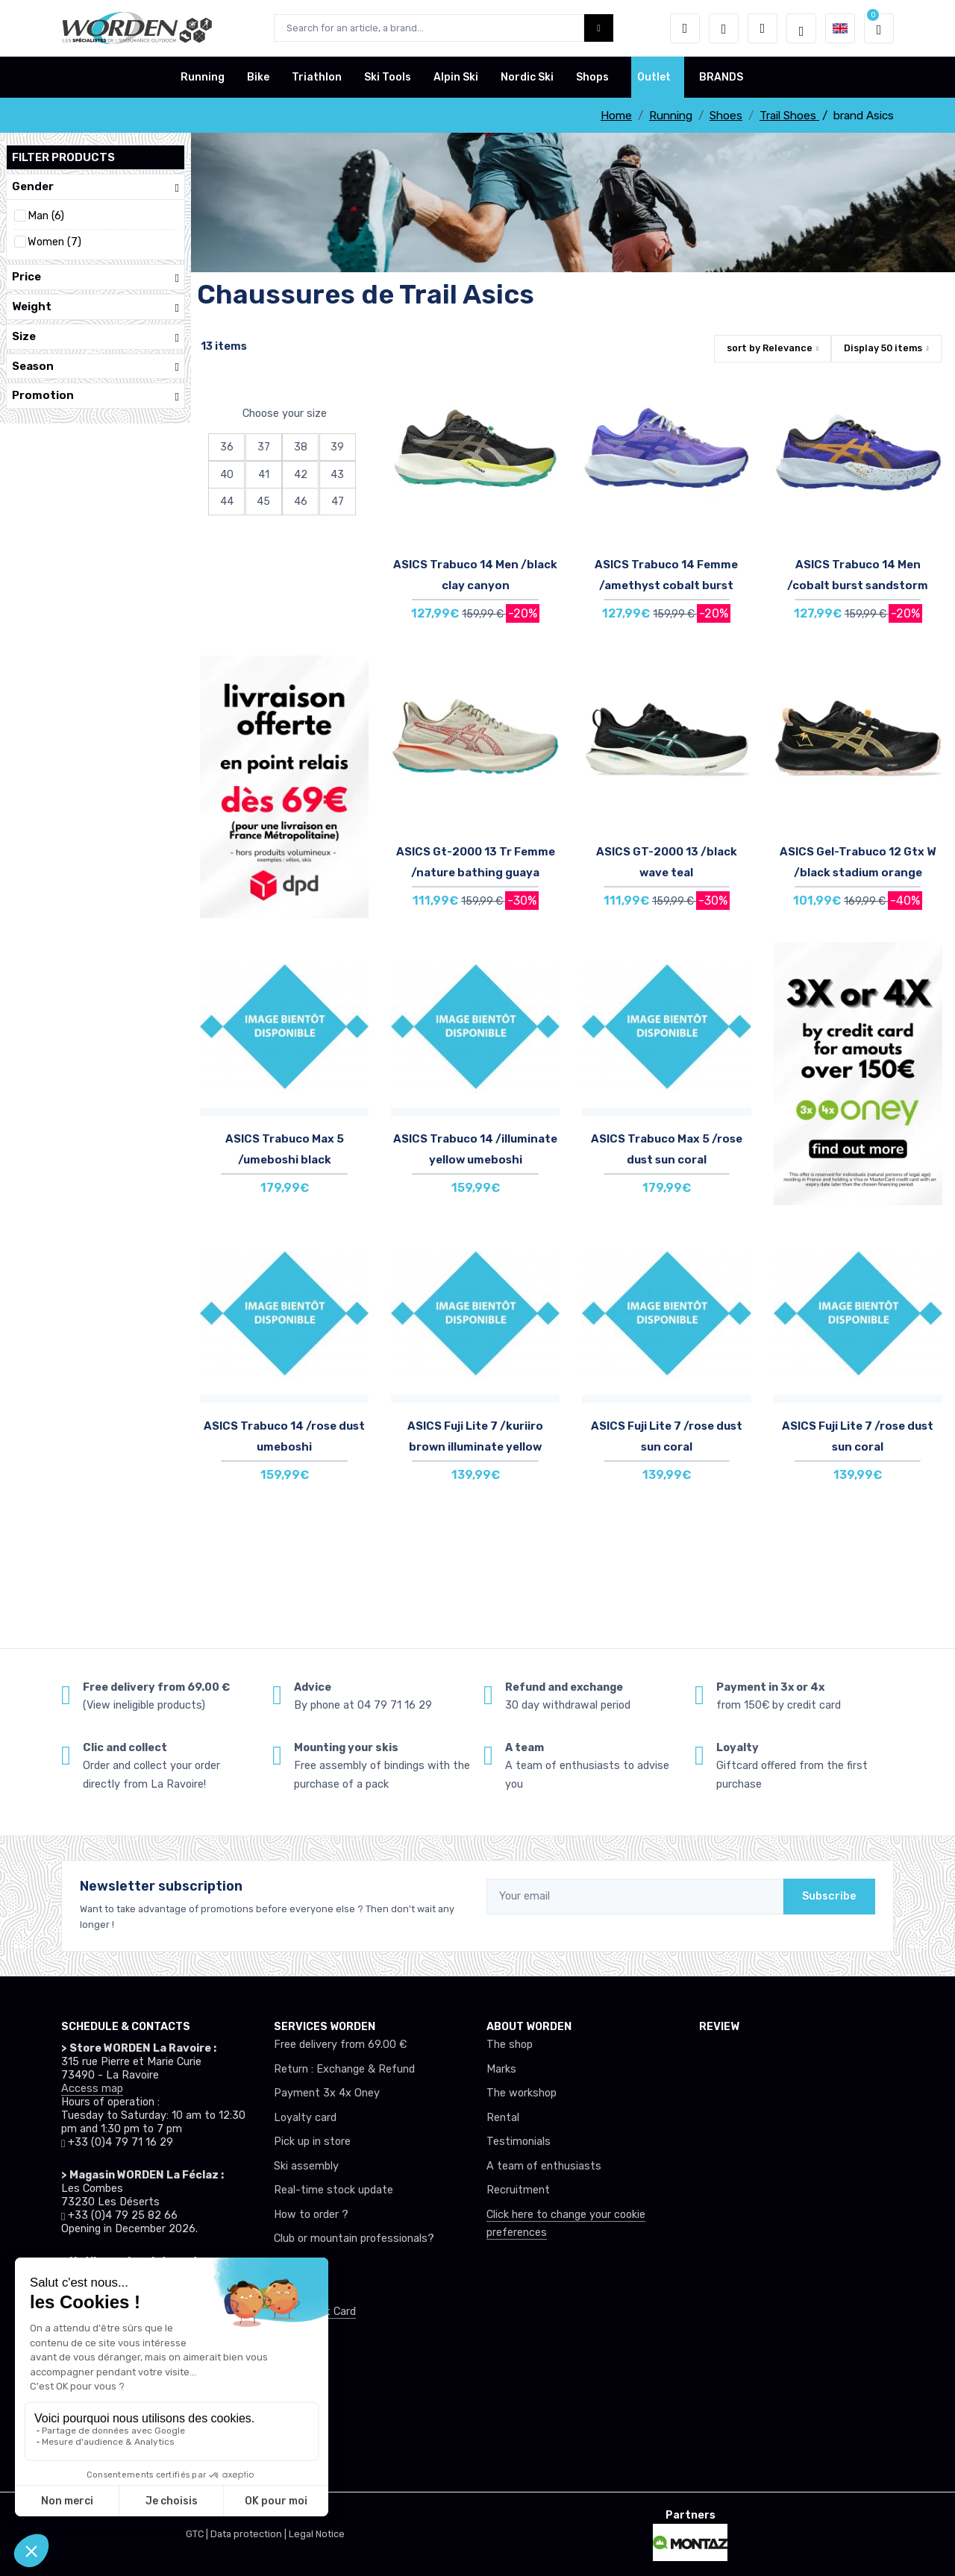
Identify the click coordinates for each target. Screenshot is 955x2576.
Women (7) (54, 242)
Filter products (63, 157)
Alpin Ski (455, 77)
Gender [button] (95, 187)
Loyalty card (305, 2117)
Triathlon (317, 77)
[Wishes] (724, 28)
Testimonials (518, 2141)
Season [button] (95, 366)
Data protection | (249, 2533)
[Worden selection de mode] (801, 28)
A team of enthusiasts (543, 2166)
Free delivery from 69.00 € (340, 2044)
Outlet (654, 77)
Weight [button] (95, 307)
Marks (501, 2069)
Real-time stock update (333, 2190)
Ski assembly (306, 2166)
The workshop (521, 2093)
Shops (592, 77)
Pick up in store (312, 2141)
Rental (502, 2117)
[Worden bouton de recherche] (598, 28)
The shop (509, 2044)
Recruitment (518, 2190)
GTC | (198, 2533)
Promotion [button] (95, 396)
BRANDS (721, 77)
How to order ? (311, 2214)
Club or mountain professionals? (354, 2238)
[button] (685, 28)
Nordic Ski (527, 77)
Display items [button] (883, 348)
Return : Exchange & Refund (344, 2069)
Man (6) (46, 216)
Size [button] (95, 337)
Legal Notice (317, 2533)
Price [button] (95, 277)
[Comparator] (762, 28)
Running (203, 77)
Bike (258, 77)
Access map (92, 2088)
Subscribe (829, 1896)
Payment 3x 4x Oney (327, 2093)
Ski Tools (387, 77)
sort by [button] (769, 348)
